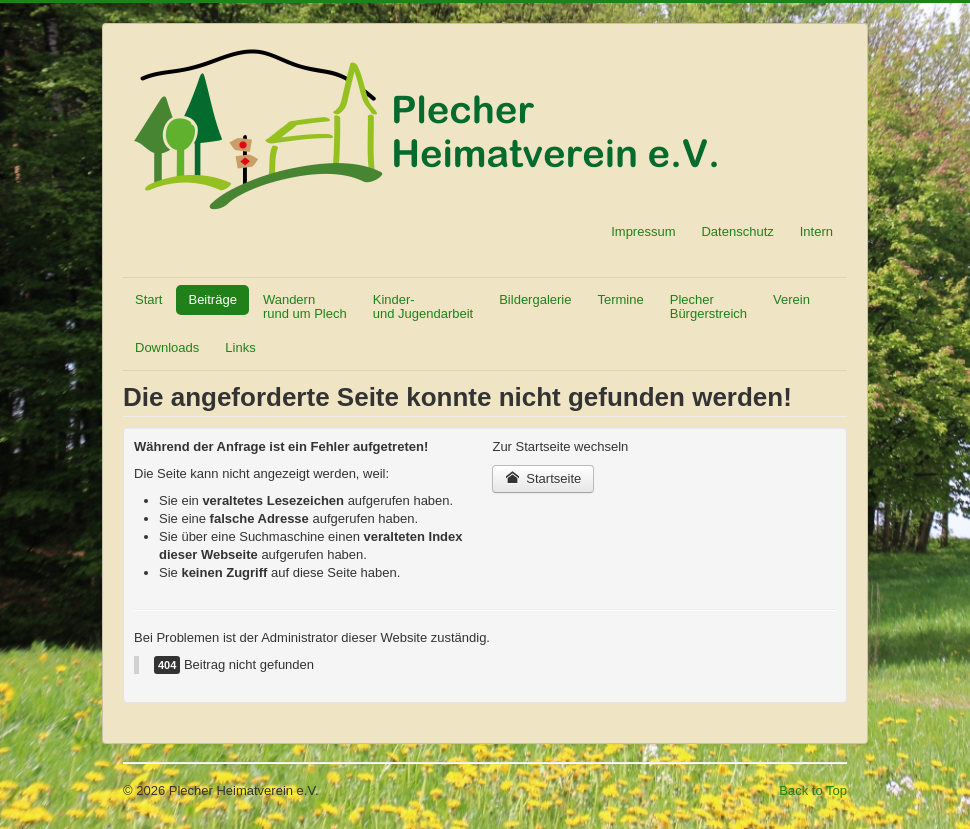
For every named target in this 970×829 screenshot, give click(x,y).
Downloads (167, 347)
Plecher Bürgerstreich (708, 306)
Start (148, 299)
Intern (816, 231)
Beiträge (212, 299)
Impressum (643, 231)
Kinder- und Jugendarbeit (423, 306)
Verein (791, 299)
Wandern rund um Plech (305, 306)
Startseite (543, 478)
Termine (620, 299)
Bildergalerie (535, 299)
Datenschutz (737, 231)
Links (240, 347)
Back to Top (813, 790)
